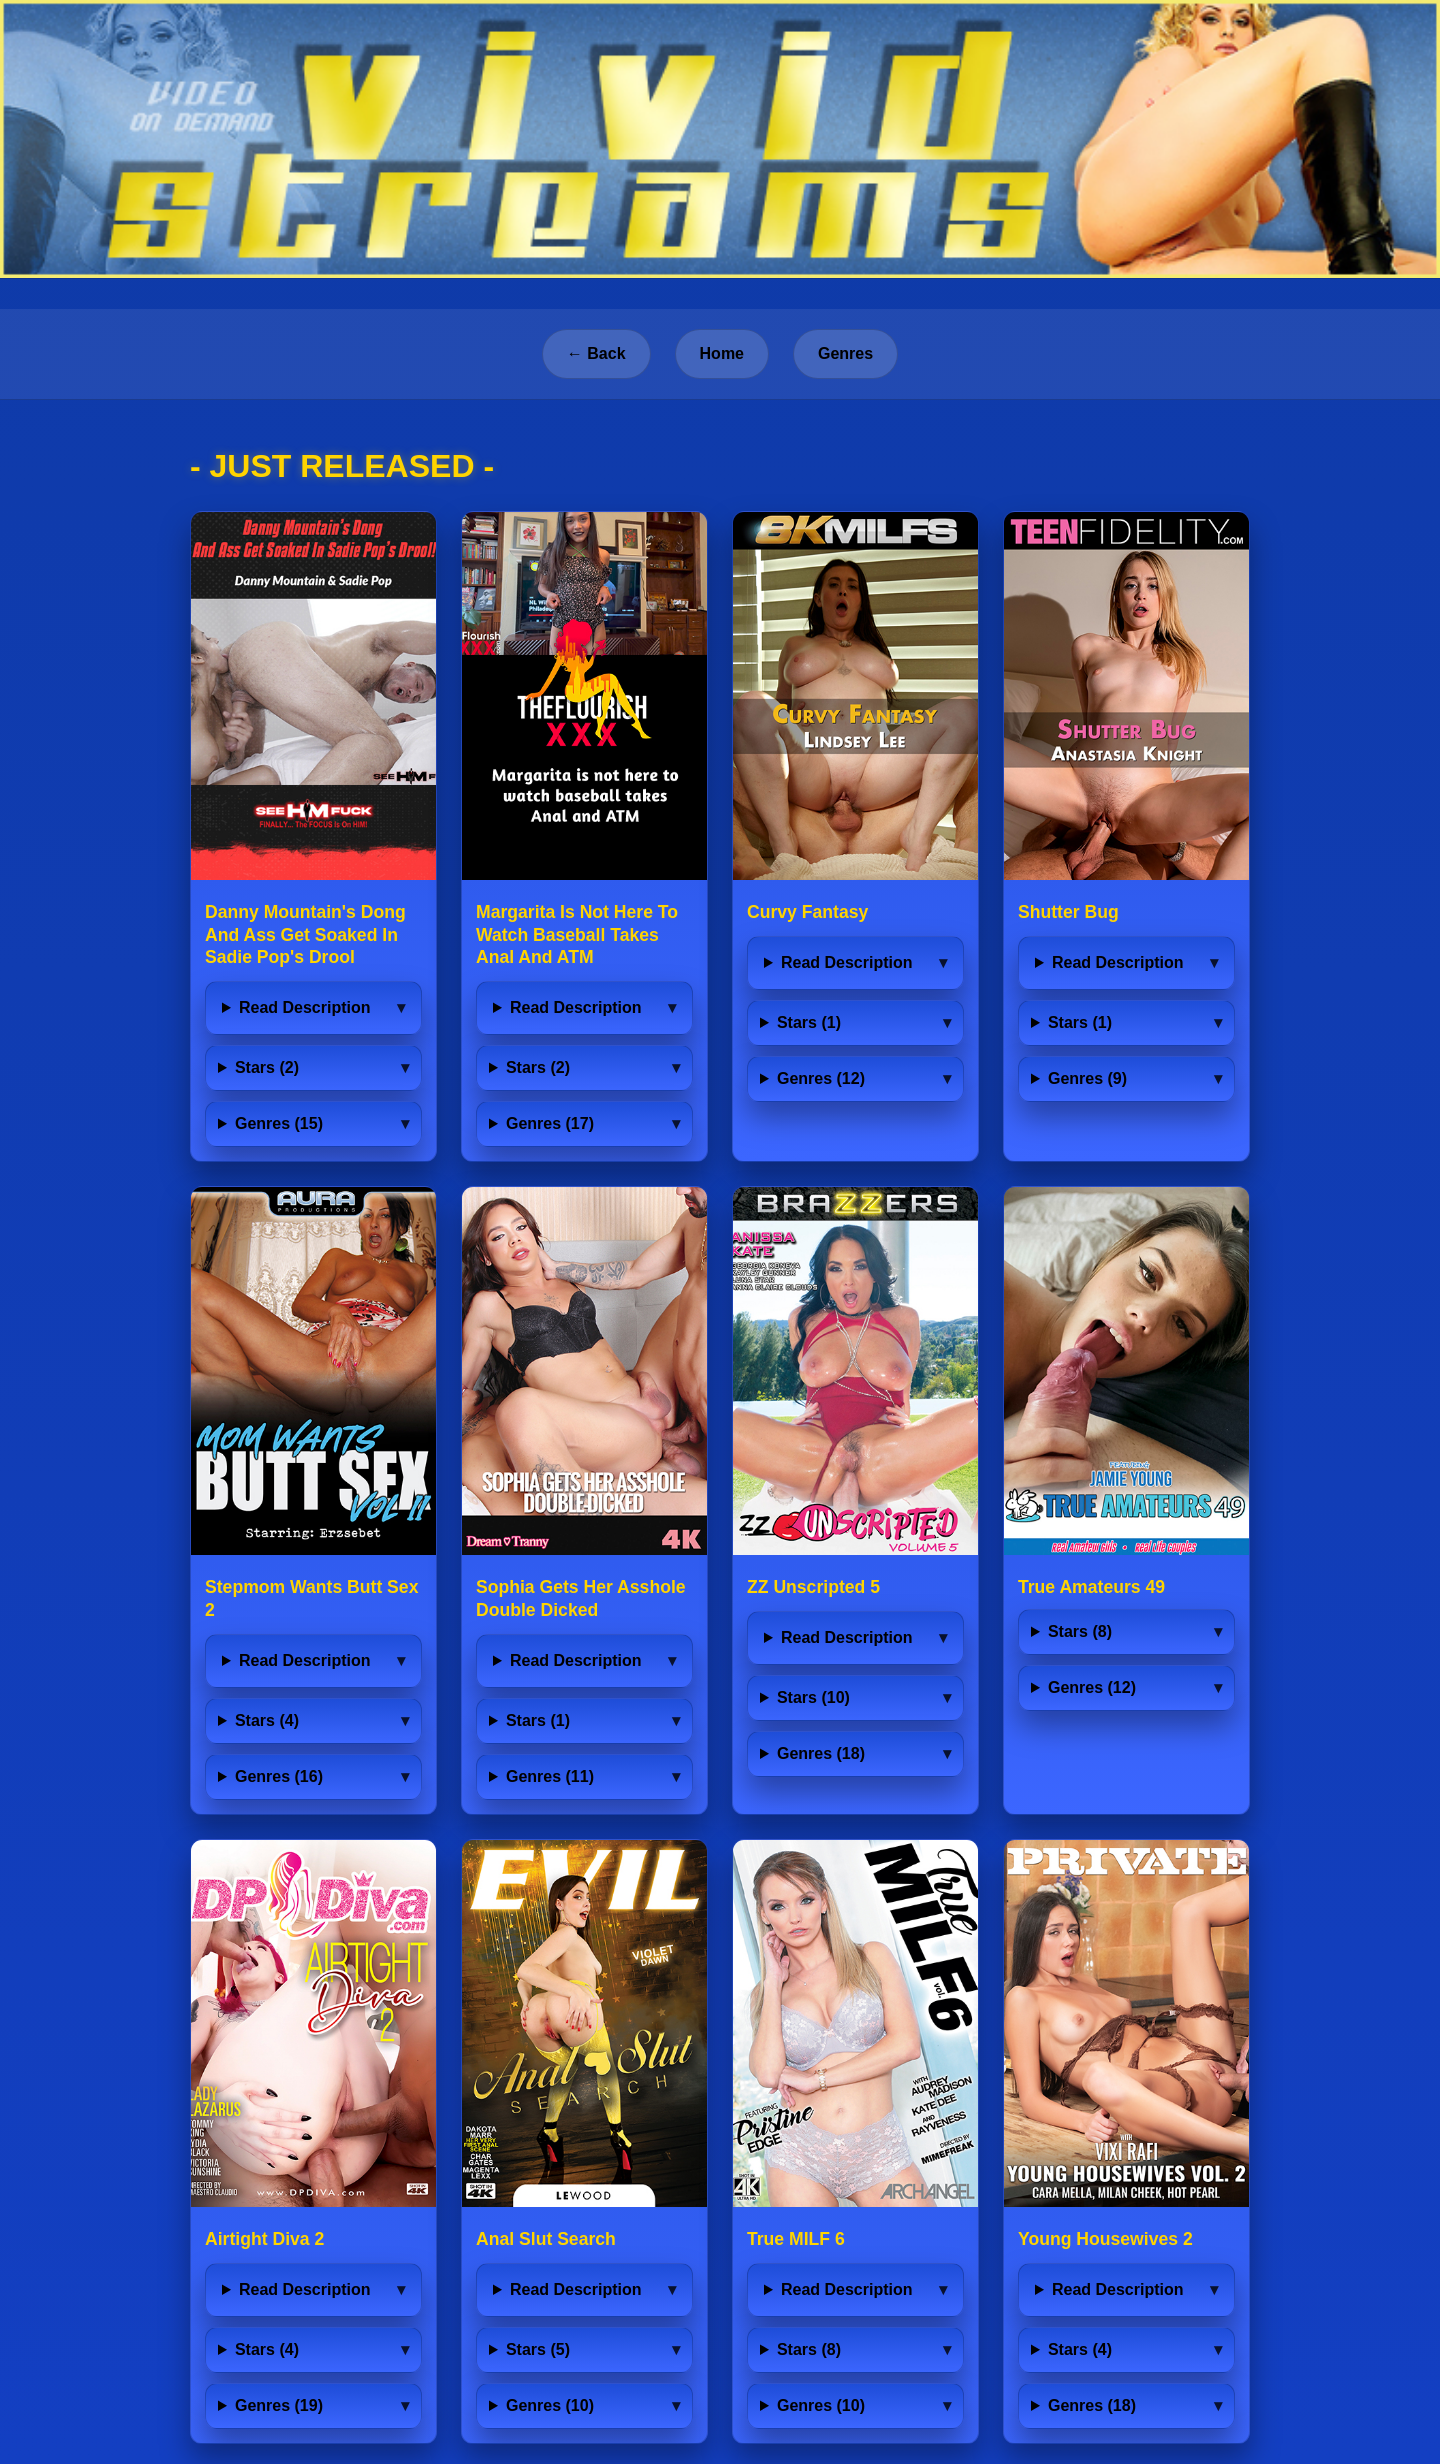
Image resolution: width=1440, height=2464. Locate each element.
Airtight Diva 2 (264, 2239)
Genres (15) (279, 1123)
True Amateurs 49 (1091, 1587)
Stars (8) (1080, 1631)
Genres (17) (550, 1123)
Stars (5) (538, 2349)
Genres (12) (821, 1078)
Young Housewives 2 (1105, 2239)
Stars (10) (813, 1697)
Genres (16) (279, 1776)
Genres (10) (550, 2405)
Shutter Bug (1068, 912)
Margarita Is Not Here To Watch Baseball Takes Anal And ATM (577, 935)
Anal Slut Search (546, 2239)
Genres (845, 353)
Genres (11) (550, 1776)
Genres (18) (821, 1753)
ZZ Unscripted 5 (813, 1587)
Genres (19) (279, 2405)
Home (722, 353)
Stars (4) (267, 1720)
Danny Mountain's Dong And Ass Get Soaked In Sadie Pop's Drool (305, 935)
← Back (596, 353)
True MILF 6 (796, 2239)
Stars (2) (267, 1067)
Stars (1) (809, 1022)
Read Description (305, 1007)
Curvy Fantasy (807, 912)
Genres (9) (1087, 1078)
